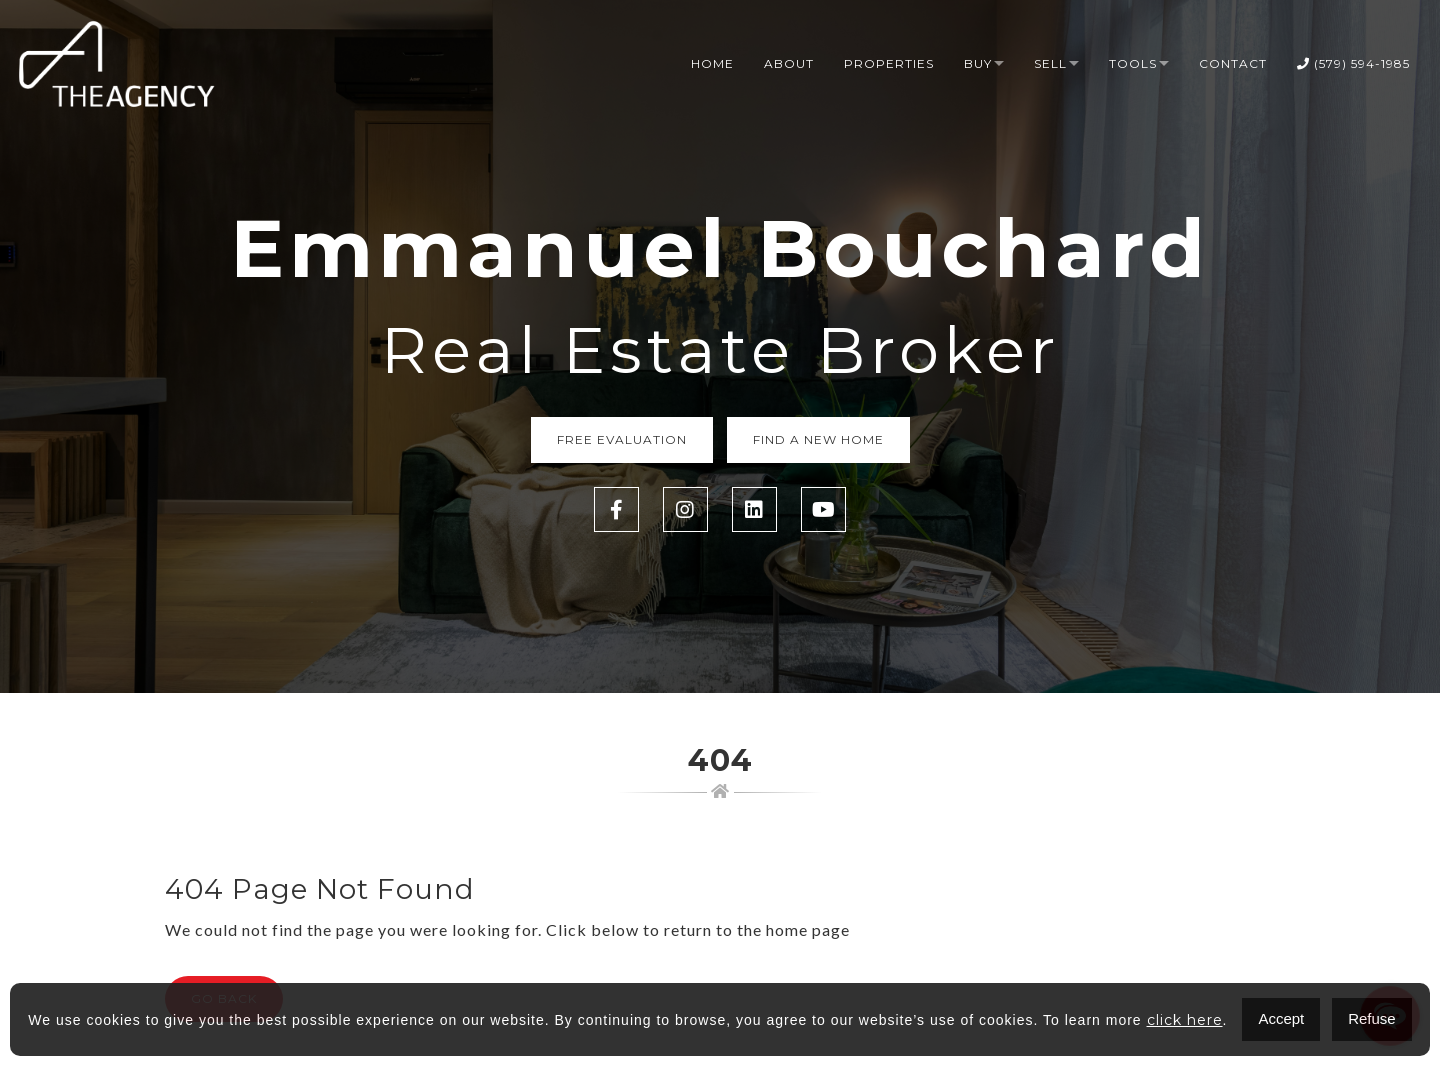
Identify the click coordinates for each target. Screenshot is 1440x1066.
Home (712, 63)
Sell (1050, 63)
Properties (889, 63)
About (789, 63)
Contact (1233, 63)
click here (1185, 1020)
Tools (1133, 63)
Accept (1281, 1018)
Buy (978, 63)
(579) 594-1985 (1353, 63)
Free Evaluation (622, 439)
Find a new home (818, 439)
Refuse (1372, 1018)
